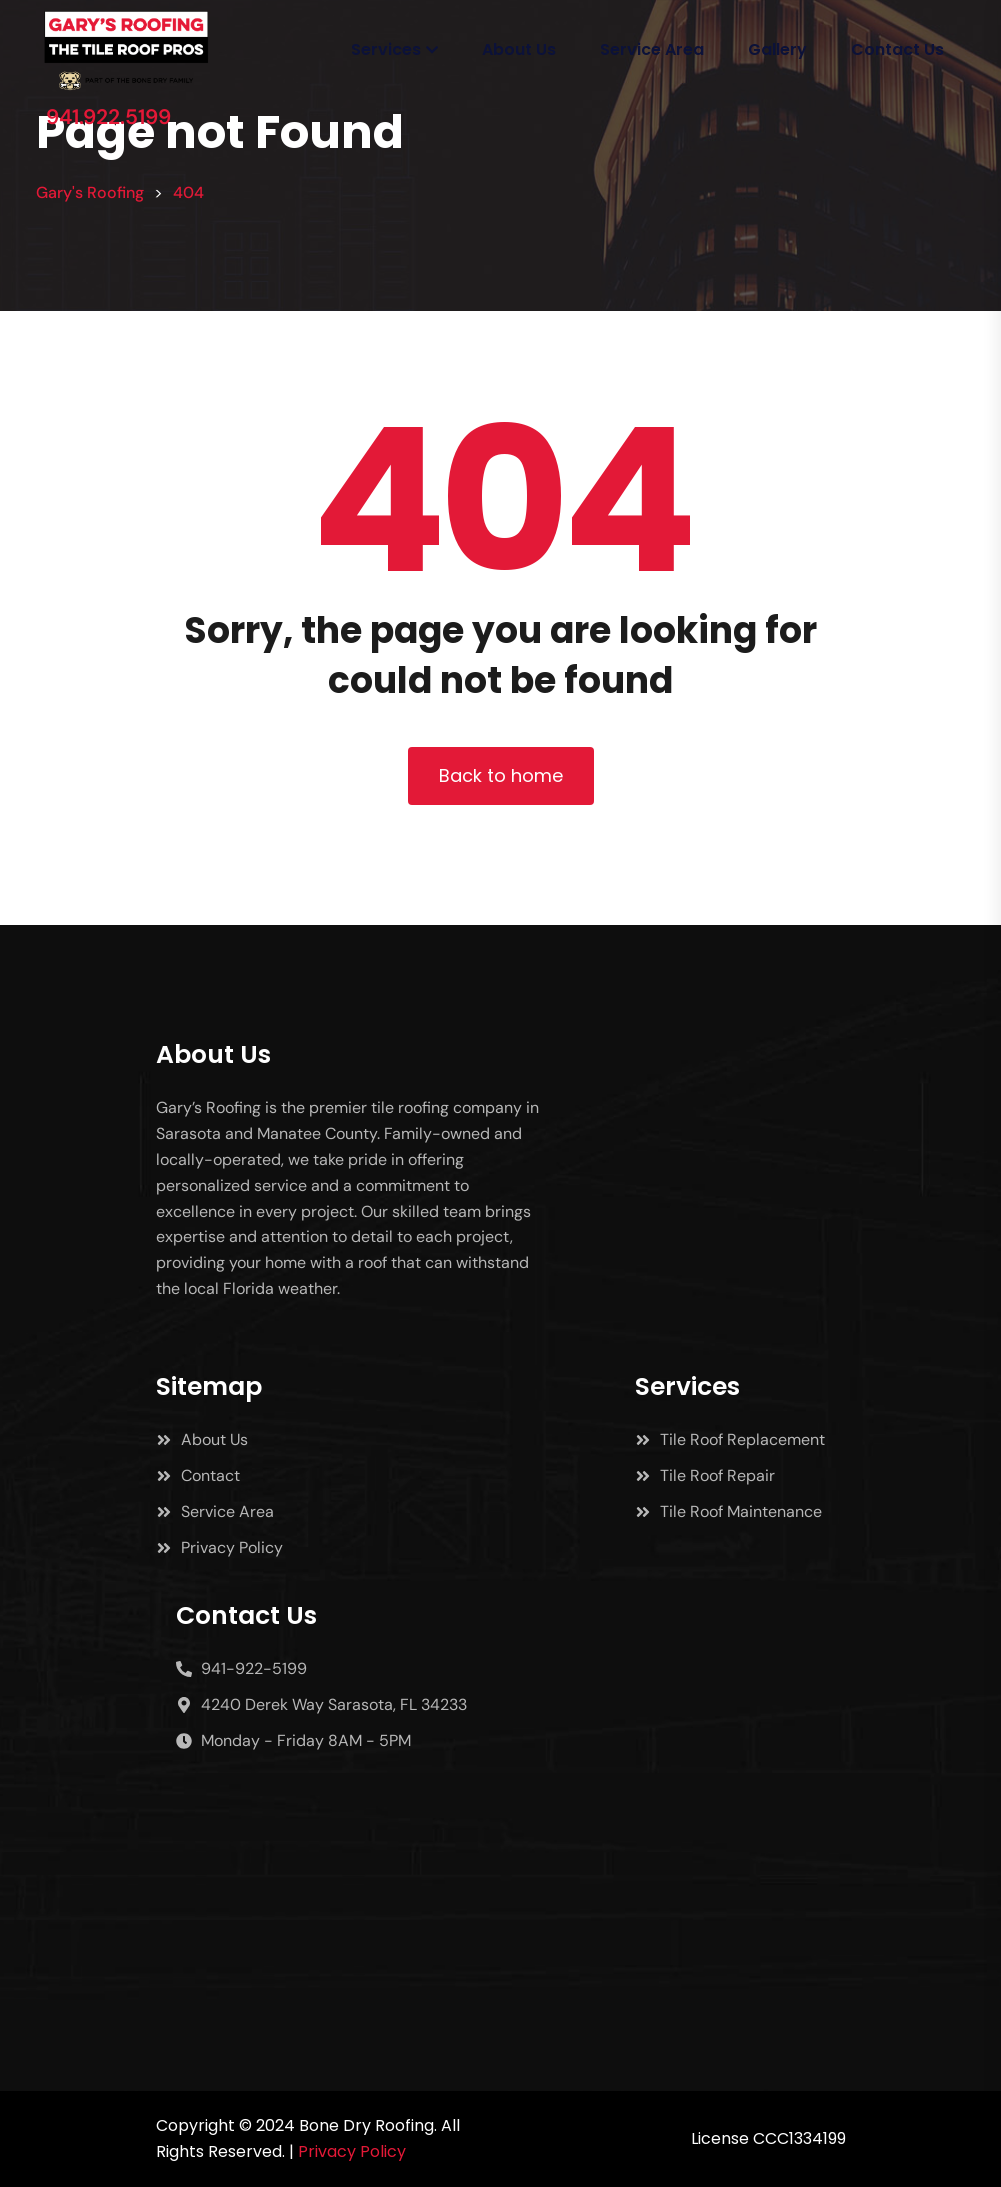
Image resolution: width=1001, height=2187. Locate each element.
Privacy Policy (352, 2151)
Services (386, 49)
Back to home (501, 775)
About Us (519, 49)
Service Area (652, 49)
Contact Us (897, 49)
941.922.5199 (108, 117)
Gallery (777, 49)
